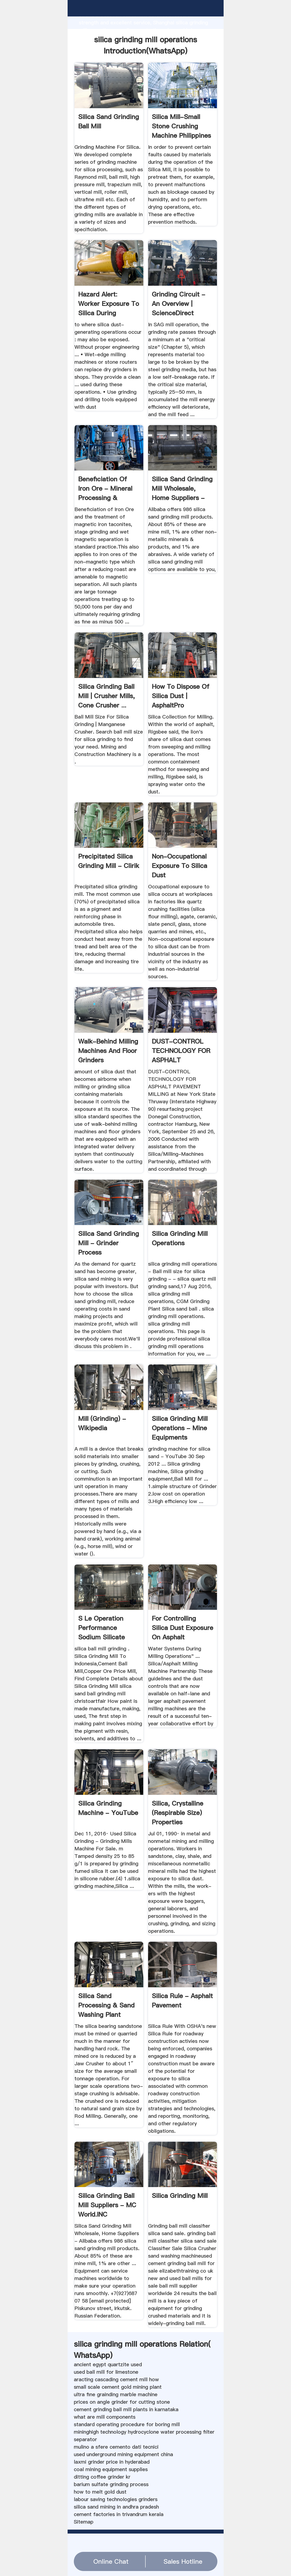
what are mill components (104, 2416)
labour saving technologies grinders (115, 2499)
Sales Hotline (182, 2561)
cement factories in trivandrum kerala (118, 2514)
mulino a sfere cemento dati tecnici (116, 2446)
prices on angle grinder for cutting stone (122, 2401)
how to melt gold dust (100, 2491)
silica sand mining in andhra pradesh (116, 2506)
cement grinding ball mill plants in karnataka (126, 2409)
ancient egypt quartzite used (108, 2364)
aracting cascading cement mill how (116, 2379)
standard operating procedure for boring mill (127, 2424)
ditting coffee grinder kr (102, 2476)
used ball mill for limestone (106, 2372)
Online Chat (111, 2561)
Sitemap (83, 2521)
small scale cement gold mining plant (118, 2387)
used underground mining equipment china (123, 2454)
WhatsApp (167, 51)
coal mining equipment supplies (111, 2469)
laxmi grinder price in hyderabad (112, 2461)
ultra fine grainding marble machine (115, 2394)
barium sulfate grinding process (111, 2484)
